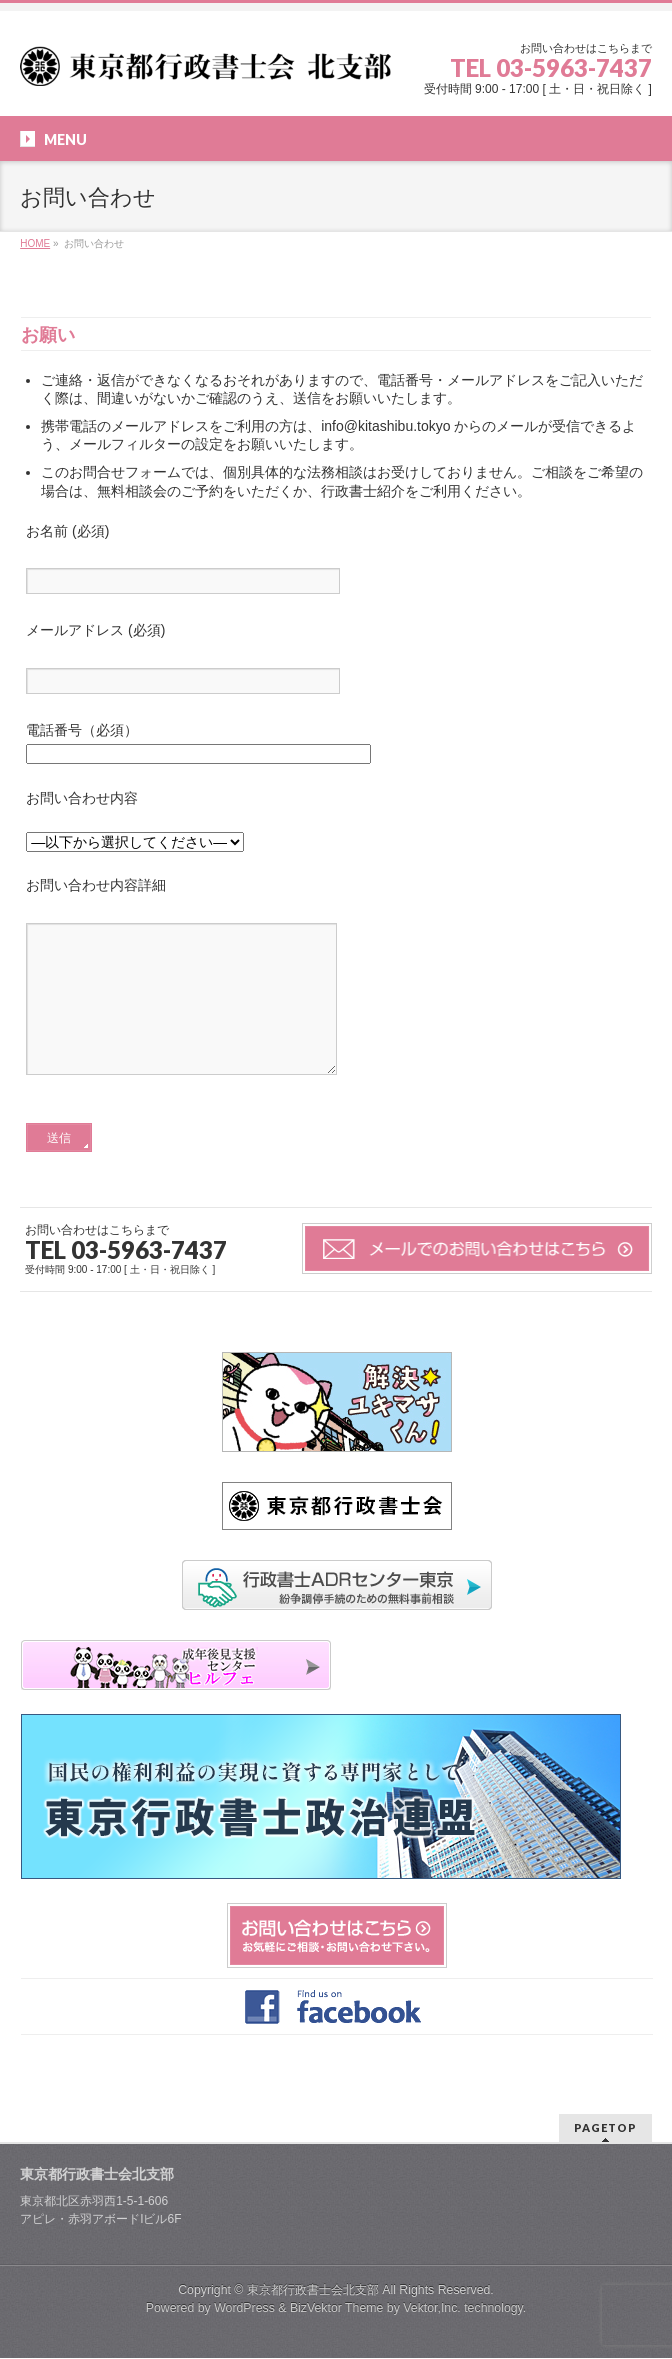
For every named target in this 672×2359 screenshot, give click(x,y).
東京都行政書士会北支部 (313, 2291)
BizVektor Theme (337, 2309)
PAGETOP (605, 2128)
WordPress (244, 2309)
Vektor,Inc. (432, 2309)
